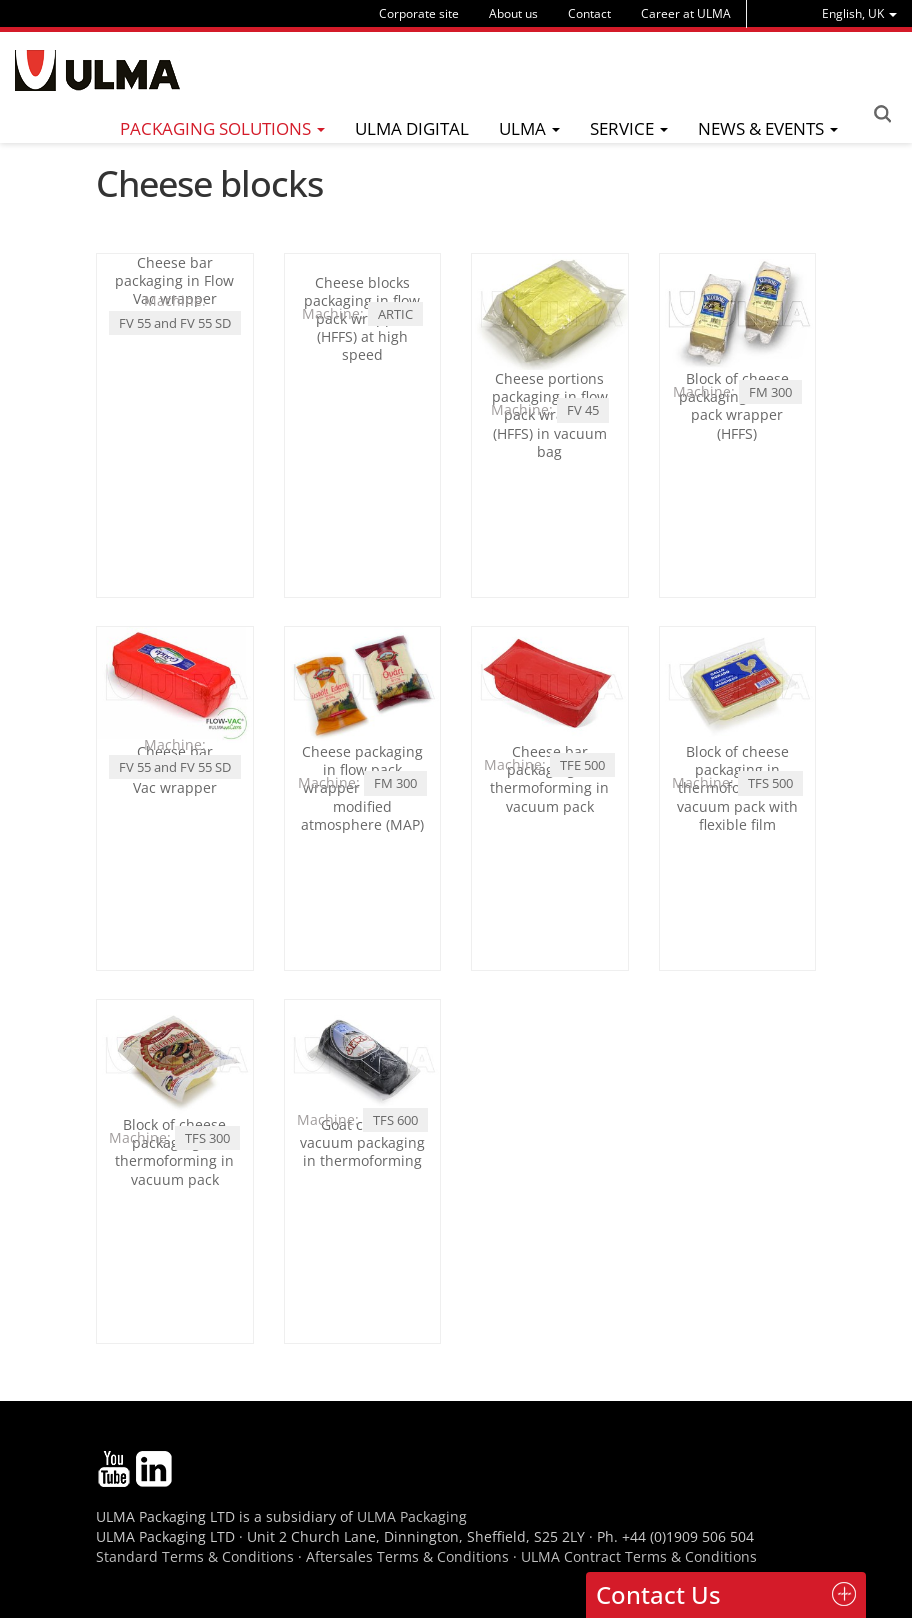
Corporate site (419, 13)
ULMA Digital (412, 128)
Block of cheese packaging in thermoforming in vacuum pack (174, 1152)
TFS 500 (770, 783)
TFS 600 (395, 1120)
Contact (589, 13)
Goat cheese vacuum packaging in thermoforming (362, 1142)
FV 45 (583, 410)
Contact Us (658, 1594)
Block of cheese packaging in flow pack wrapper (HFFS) (737, 406)
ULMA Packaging (412, 1516)
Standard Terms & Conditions (195, 1556)
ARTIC (395, 410)
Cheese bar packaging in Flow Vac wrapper (174, 280)
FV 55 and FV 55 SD (175, 323)
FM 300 (770, 392)
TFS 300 (207, 1138)
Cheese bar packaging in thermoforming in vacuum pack (549, 779)
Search (882, 114)
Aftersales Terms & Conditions (407, 1556)
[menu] (859, 13)
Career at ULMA (686, 13)
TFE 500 (582, 765)
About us (513, 13)
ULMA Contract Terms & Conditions (639, 1556)
